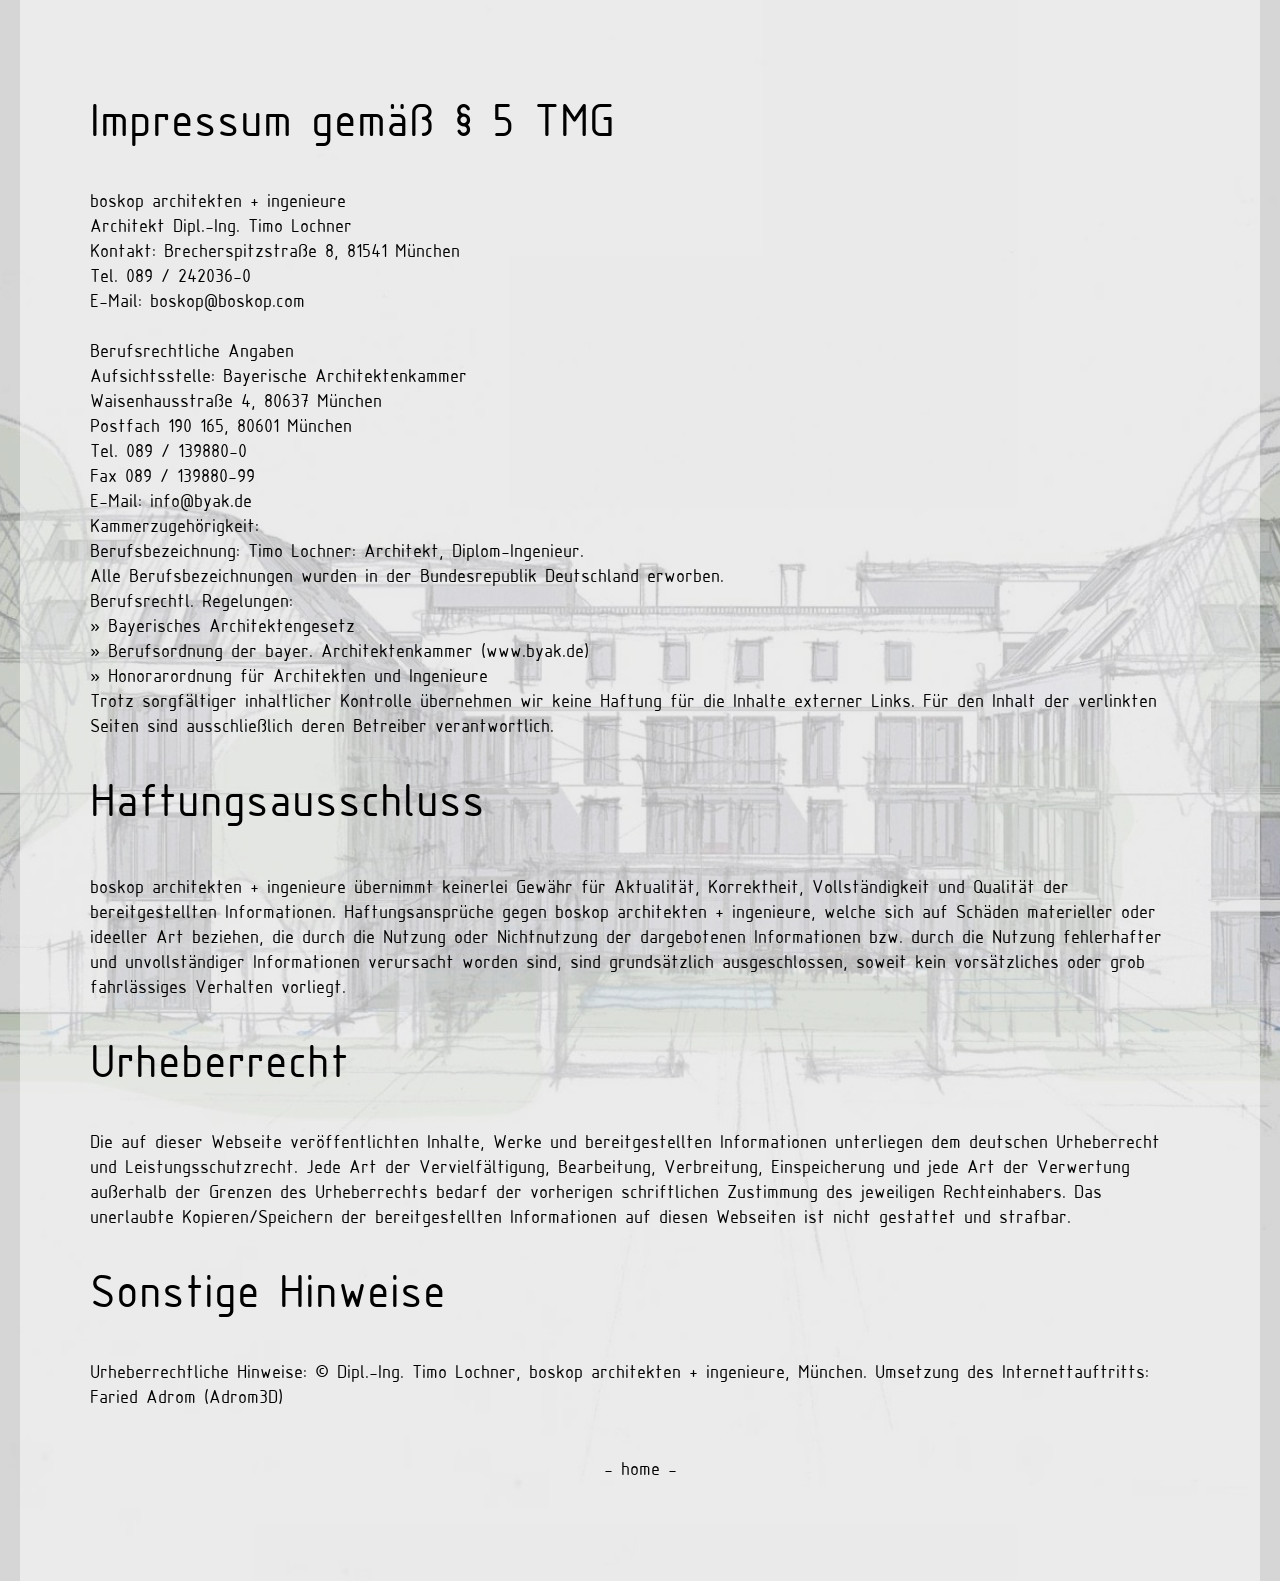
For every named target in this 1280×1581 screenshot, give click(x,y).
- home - (640, 1470)
